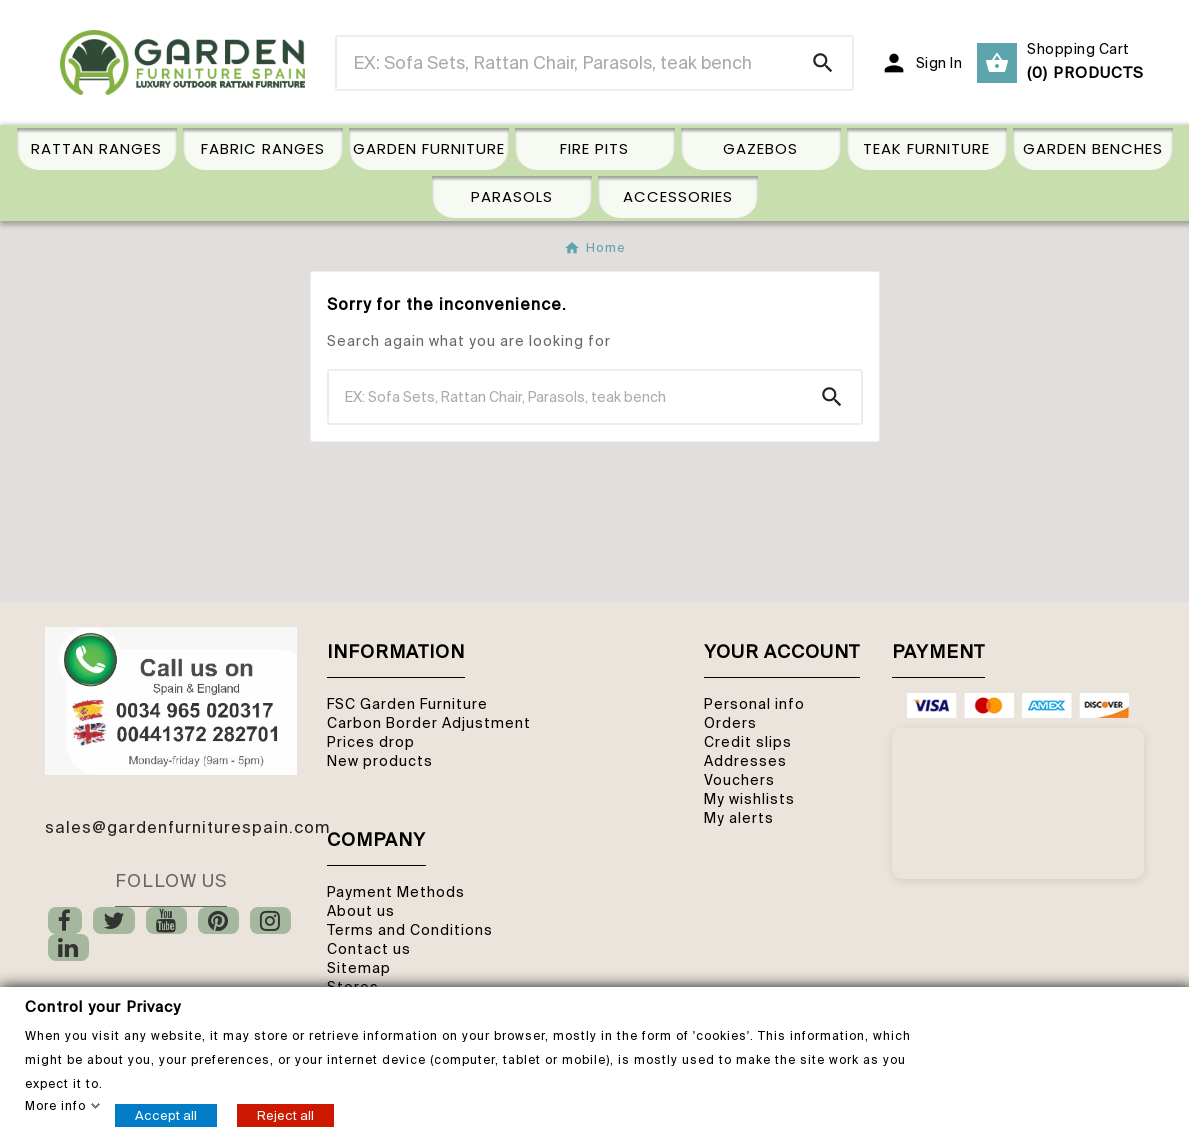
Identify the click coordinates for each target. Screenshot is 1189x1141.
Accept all (166, 1114)
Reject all (285, 1114)
